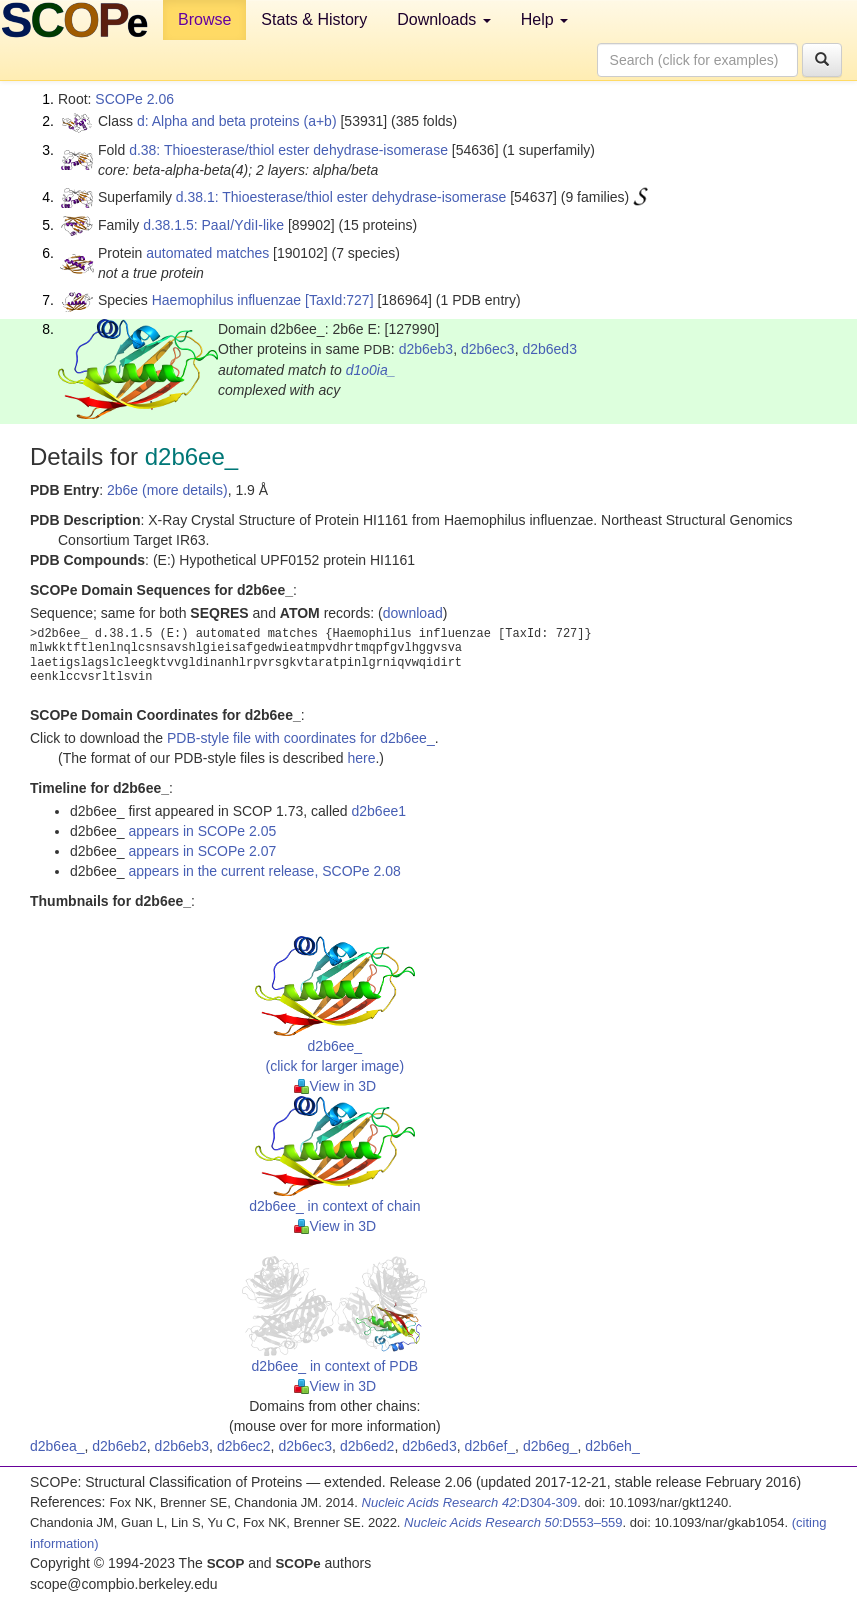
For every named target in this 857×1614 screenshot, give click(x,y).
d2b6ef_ (489, 1446)
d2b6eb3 (426, 349)
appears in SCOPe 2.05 (202, 831)
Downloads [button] (444, 19)
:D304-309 (470, 1502)
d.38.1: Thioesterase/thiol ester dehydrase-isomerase (341, 197)
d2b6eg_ (550, 1446)
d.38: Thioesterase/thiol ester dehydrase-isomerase (288, 150)
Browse (204, 19)
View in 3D (335, 1086)
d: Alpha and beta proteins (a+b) (237, 121)
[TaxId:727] (339, 300)
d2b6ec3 (488, 349)
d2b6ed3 (549, 349)
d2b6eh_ (612, 1446)
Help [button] (544, 19)
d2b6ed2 (367, 1446)
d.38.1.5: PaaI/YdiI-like (213, 225)
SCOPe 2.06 (134, 99)
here (361, 758)
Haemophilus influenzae (226, 300)
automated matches (207, 253)
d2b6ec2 (244, 1446)
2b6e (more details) (167, 490)
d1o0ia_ (371, 370)
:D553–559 (513, 1522)
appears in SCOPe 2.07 (202, 851)
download (413, 613)
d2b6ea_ (57, 1446)
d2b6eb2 (119, 1446)
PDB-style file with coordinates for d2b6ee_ (301, 738)
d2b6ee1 (378, 811)
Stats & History (314, 19)
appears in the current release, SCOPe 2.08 (264, 871)
